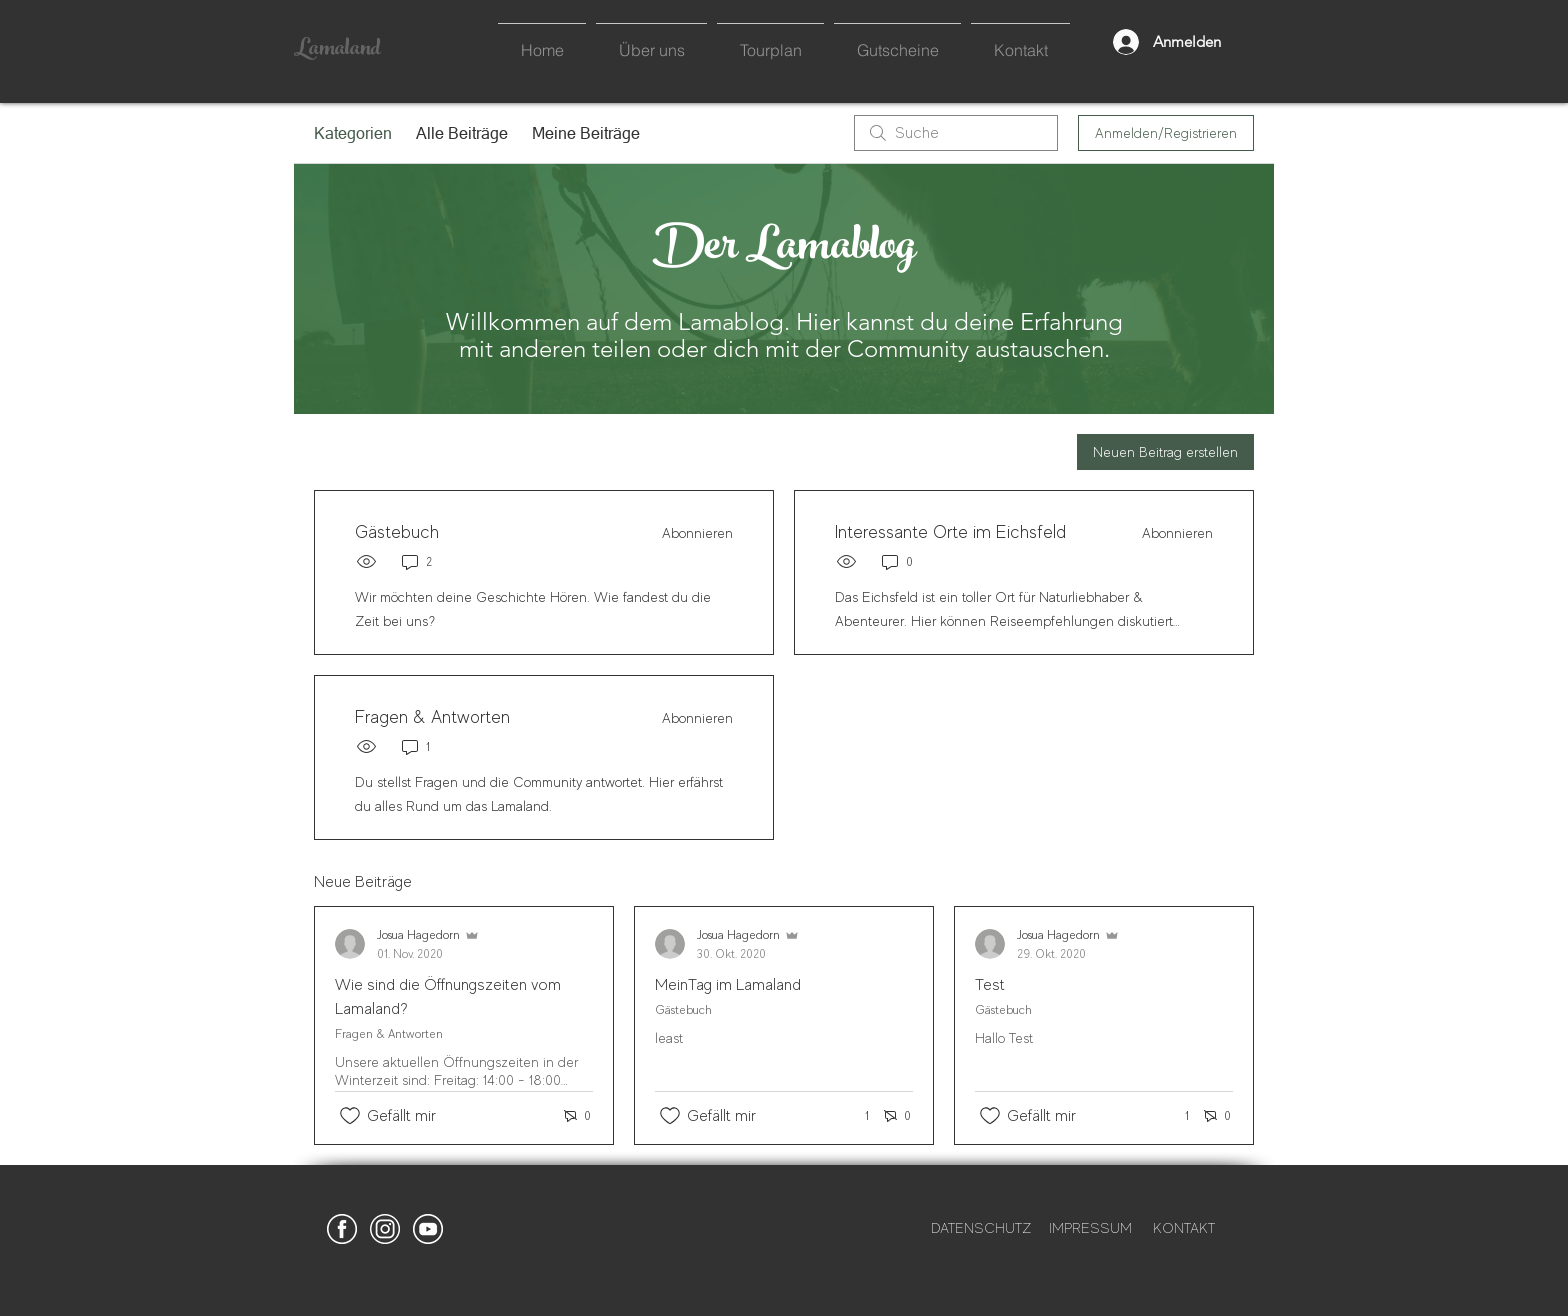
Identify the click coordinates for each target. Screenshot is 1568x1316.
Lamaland (337, 50)
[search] (956, 133)
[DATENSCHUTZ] (981, 1229)
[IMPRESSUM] (1090, 1229)
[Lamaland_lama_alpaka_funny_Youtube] (428, 1229)
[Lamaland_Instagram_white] (385, 1229)
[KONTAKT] (1184, 1229)
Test (990, 985)
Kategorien (353, 133)
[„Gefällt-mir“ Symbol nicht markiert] (350, 1116)
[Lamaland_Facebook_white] (342, 1229)
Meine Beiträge (586, 133)
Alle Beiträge (462, 133)
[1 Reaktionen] (856, 1116)
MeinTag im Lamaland (728, 985)
